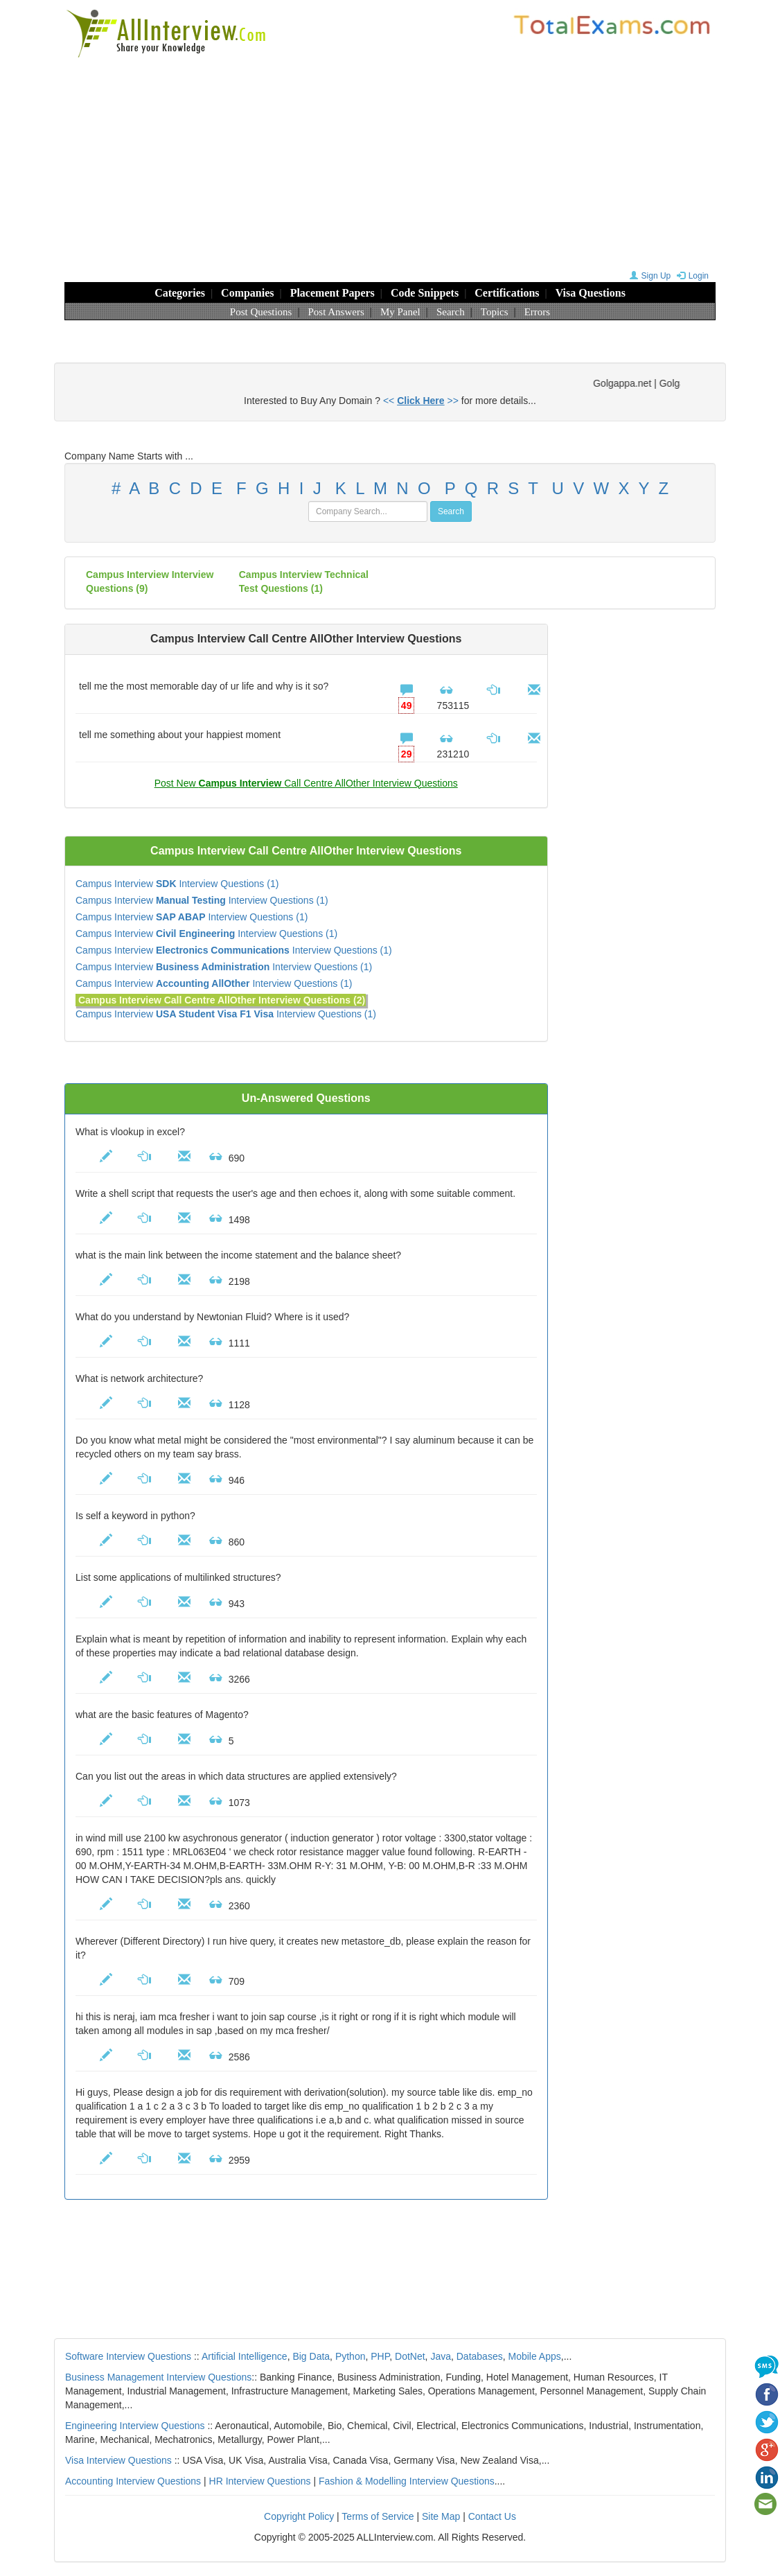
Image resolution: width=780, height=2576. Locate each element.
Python (350, 2356)
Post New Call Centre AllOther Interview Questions (306, 783)
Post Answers (336, 311)
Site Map (441, 2516)
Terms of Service (378, 2516)
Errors (537, 311)
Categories (179, 293)
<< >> (421, 400)
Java (440, 2356)
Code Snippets (425, 293)
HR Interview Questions (260, 2481)
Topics (494, 311)
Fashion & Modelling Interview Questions (407, 2481)
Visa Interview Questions (118, 2460)
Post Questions (261, 311)
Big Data (311, 2356)
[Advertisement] (390, 163)
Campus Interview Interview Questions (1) (177, 883)
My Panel (400, 311)
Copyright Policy (299, 2516)
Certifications (507, 293)
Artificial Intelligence (244, 2356)
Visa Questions (591, 293)
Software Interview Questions (128, 2356)
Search (450, 311)
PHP (380, 2356)
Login (691, 276)
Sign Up (648, 276)
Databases (480, 2356)
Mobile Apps (534, 2356)
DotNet (410, 2356)
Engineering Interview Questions (135, 2425)
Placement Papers (332, 293)
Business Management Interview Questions (158, 2377)
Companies (247, 293)
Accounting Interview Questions (133, 2481)
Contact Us (492, 2516)
